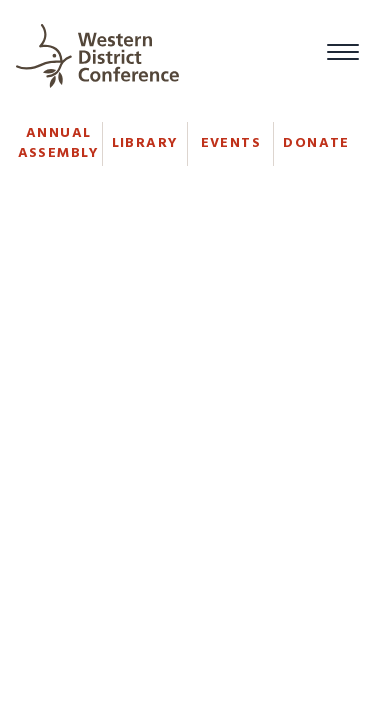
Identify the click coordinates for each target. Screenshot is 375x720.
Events (231, 143)
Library (145, 143)
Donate (316, 143)
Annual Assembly (59, 143)
